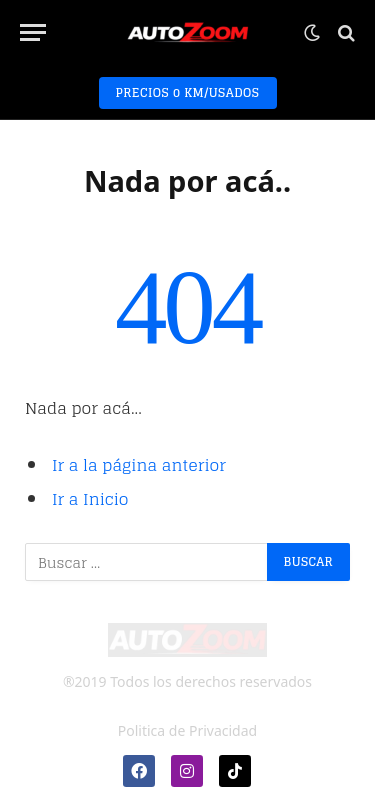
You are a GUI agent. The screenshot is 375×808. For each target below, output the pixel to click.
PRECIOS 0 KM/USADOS (188, 92)
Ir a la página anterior (139, 465)
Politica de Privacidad (187, 730)
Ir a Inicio (90, 499)
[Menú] (33, 32)
